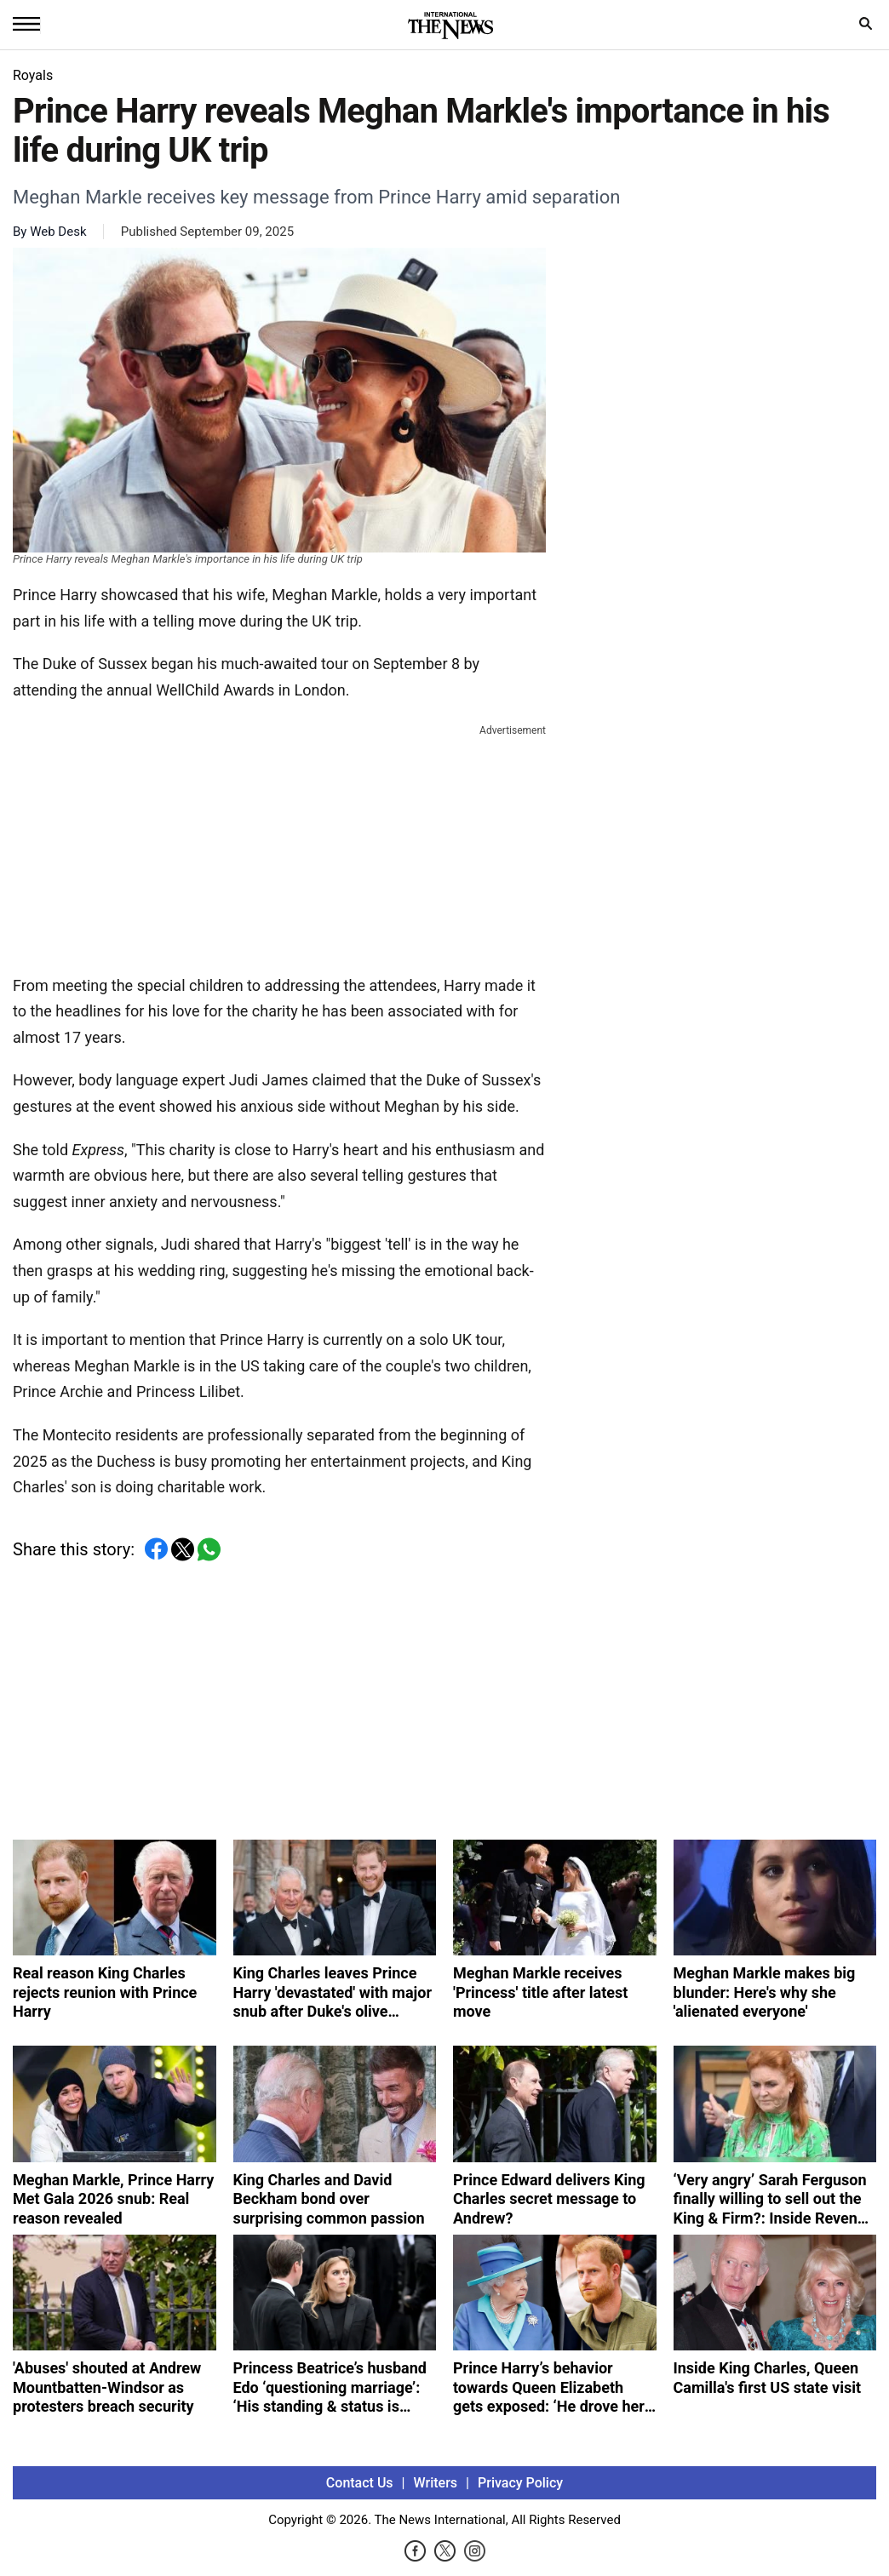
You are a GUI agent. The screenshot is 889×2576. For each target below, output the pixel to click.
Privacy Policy (520, 2483)
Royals (33, 75)
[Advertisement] (279, 846)
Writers (435, 2483)
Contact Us (359, 2483)
